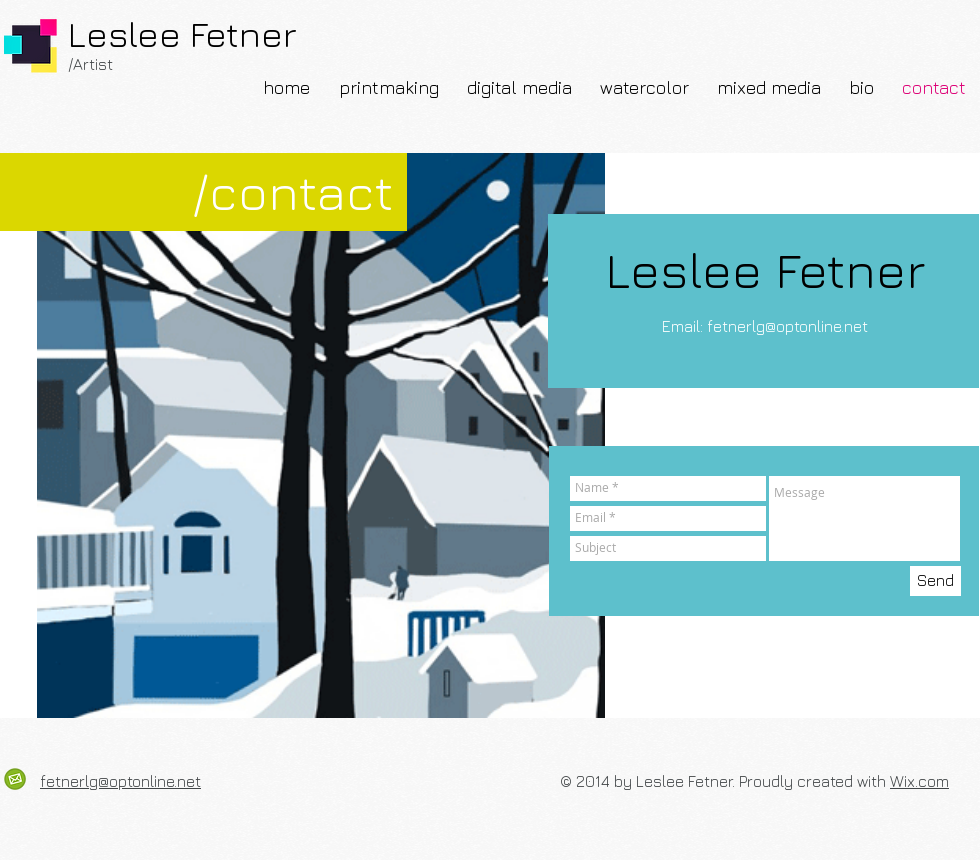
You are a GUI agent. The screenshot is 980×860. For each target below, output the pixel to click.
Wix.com (919, 781)
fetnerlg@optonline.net (787, 326)
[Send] (935, 581)
